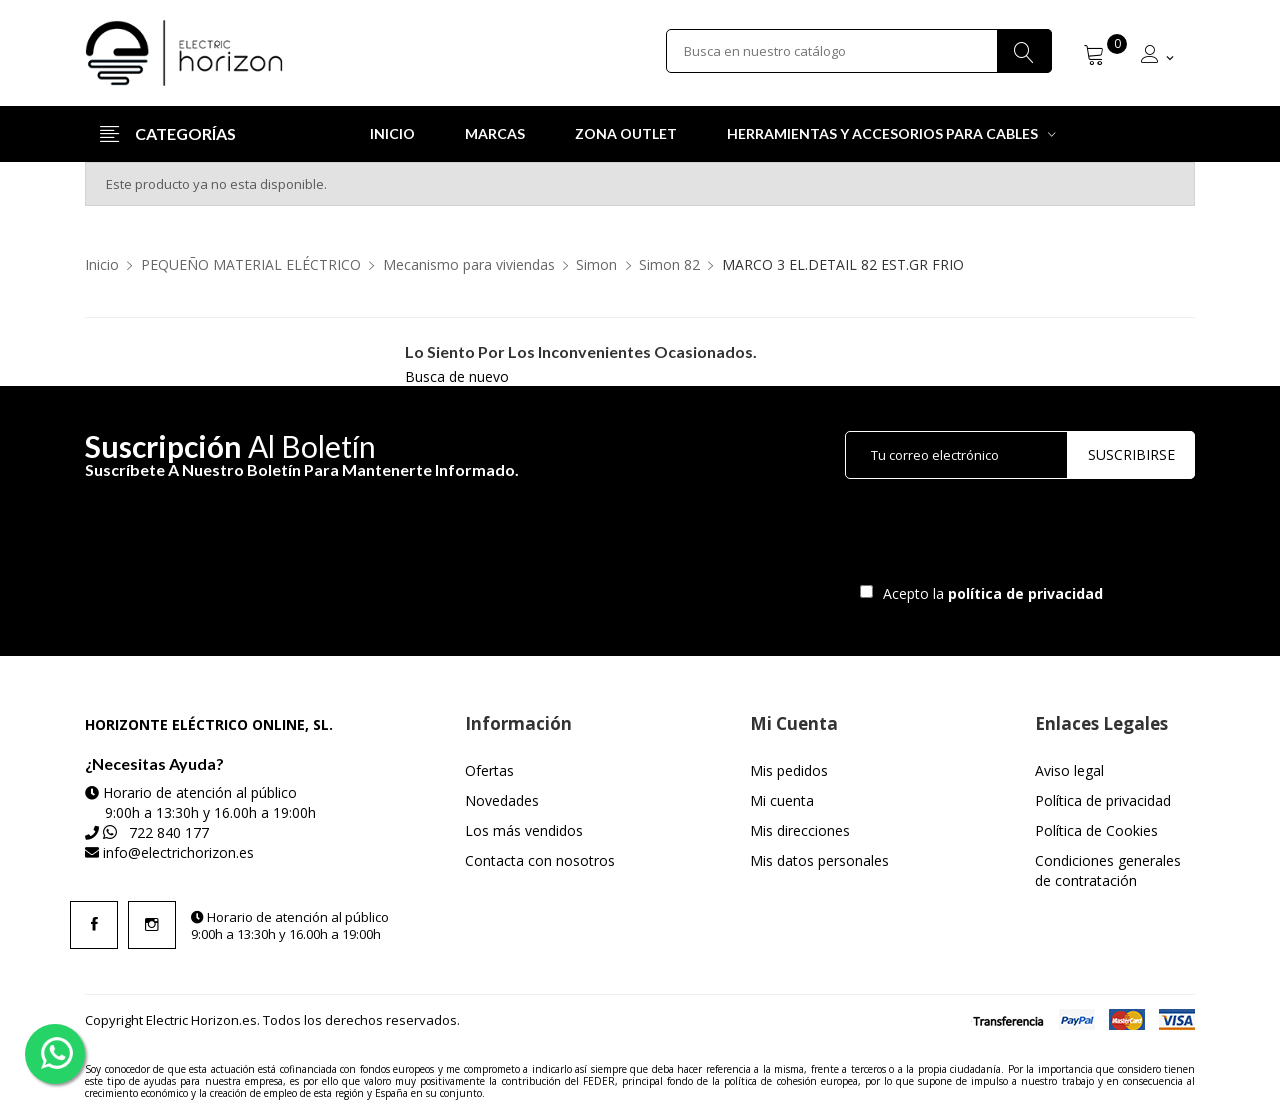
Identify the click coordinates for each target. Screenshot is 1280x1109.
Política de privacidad (1103, 800)
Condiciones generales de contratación (1108, 870)
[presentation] (1012, 536)
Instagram (152, 925)
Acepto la (989, 593)
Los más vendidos (524, 830)
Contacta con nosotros (540, 860)
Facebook (94, 925)
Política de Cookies (1096, 830)
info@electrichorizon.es (178, 852)
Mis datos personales (819, 860)
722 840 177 (169, 832)
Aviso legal (1069, 770)
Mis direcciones (800, 830)
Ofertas (489, 770)
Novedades (502, 800)
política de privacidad (1027, 593)
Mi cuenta (782, 800)
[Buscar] (859, 53)
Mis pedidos (789, 770)
